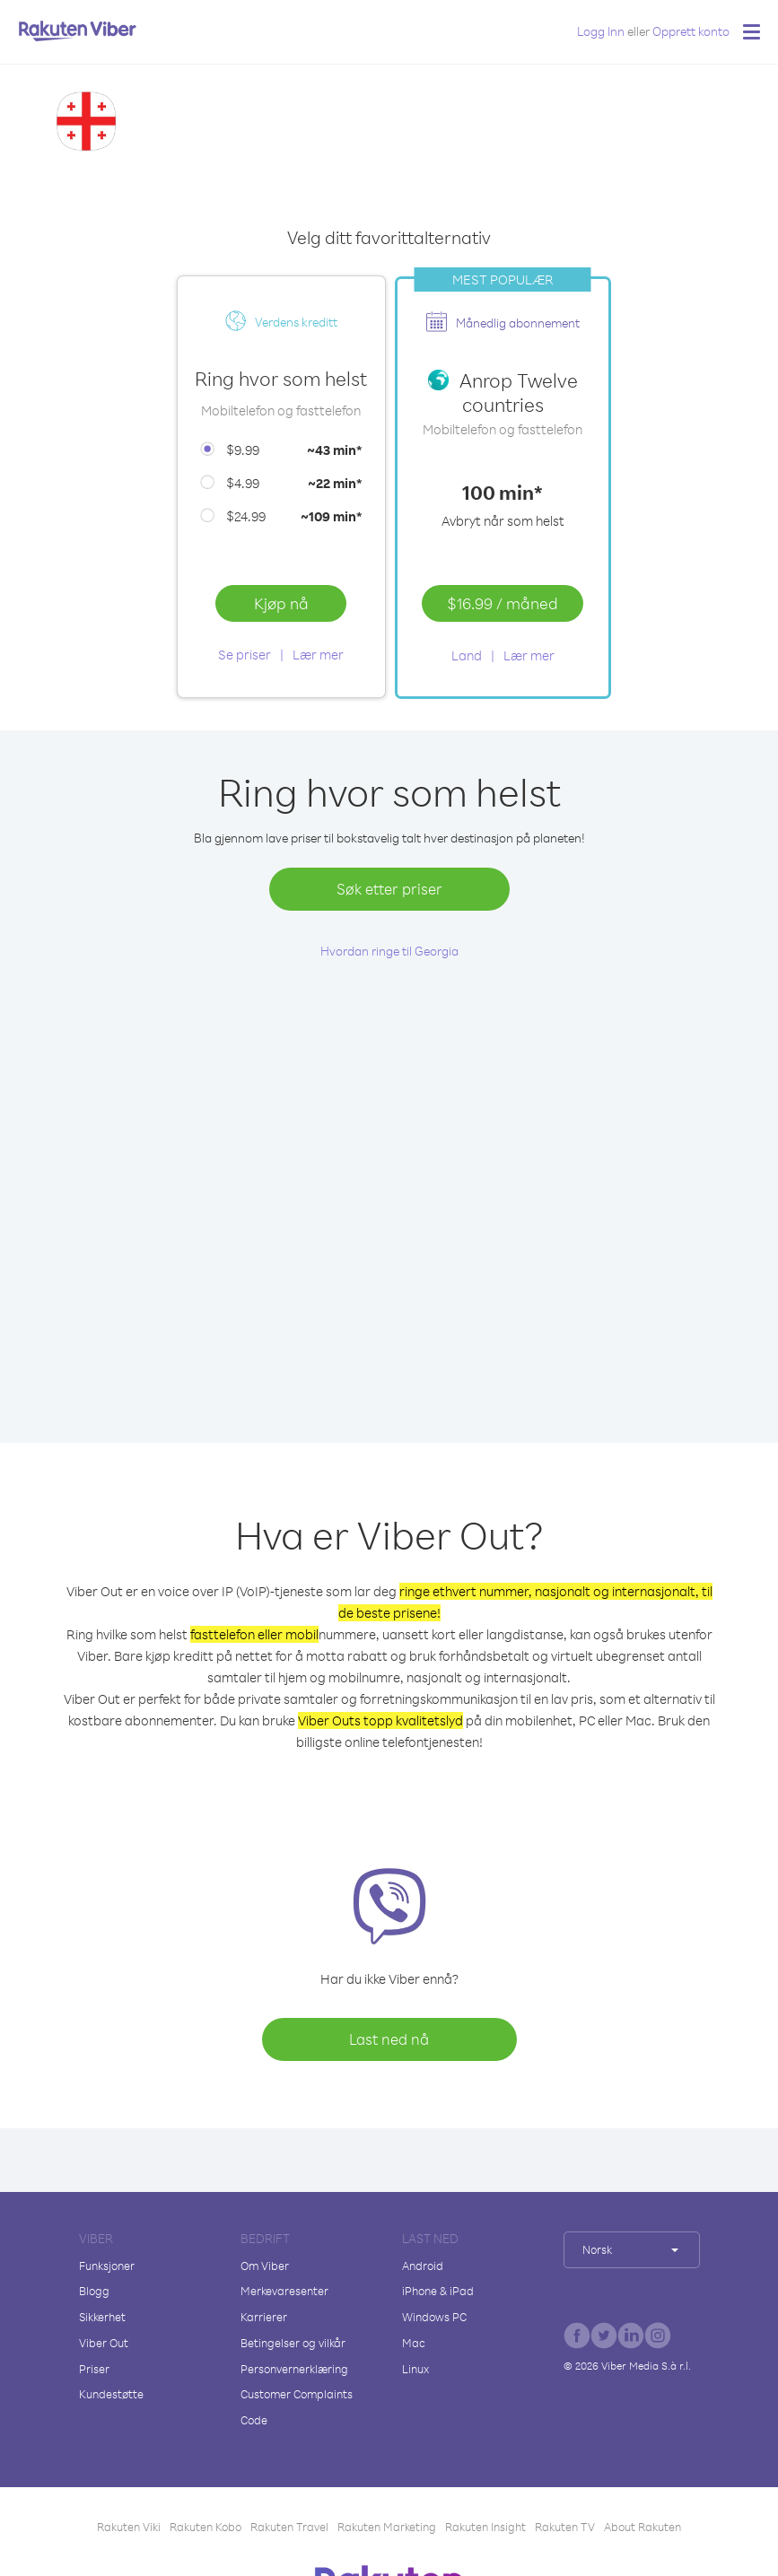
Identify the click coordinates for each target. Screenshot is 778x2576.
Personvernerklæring (294, 2369)
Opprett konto (691, 31)
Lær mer (318, 654)
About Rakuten (642, 2526)
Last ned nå (389, 2039)
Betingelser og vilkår (292, 2343)
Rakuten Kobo (205, 2526)
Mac (413, 2343)
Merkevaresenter (284, 2290)
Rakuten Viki (129, 2526)
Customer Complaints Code (296, 2407)
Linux (415, 2369)
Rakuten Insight (485, 2526)
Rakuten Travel (289, 2526)
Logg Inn (601, 31)
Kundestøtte (111, 2394)
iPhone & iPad (438, 2290)
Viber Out (103, 2343)
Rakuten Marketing (386, 2526)
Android (422, 2265)
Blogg (94, 2290)
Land (466, 655)
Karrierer (263, 2317)
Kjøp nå (281, 603)
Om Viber (264, 2265)
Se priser (244, 654)
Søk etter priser (389, 888)
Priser (94, 2369)
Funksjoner (107, 2265)
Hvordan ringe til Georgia (389, 950)
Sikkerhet (102, 2317)
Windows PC (434, 2317)
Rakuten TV (565, 2526)
